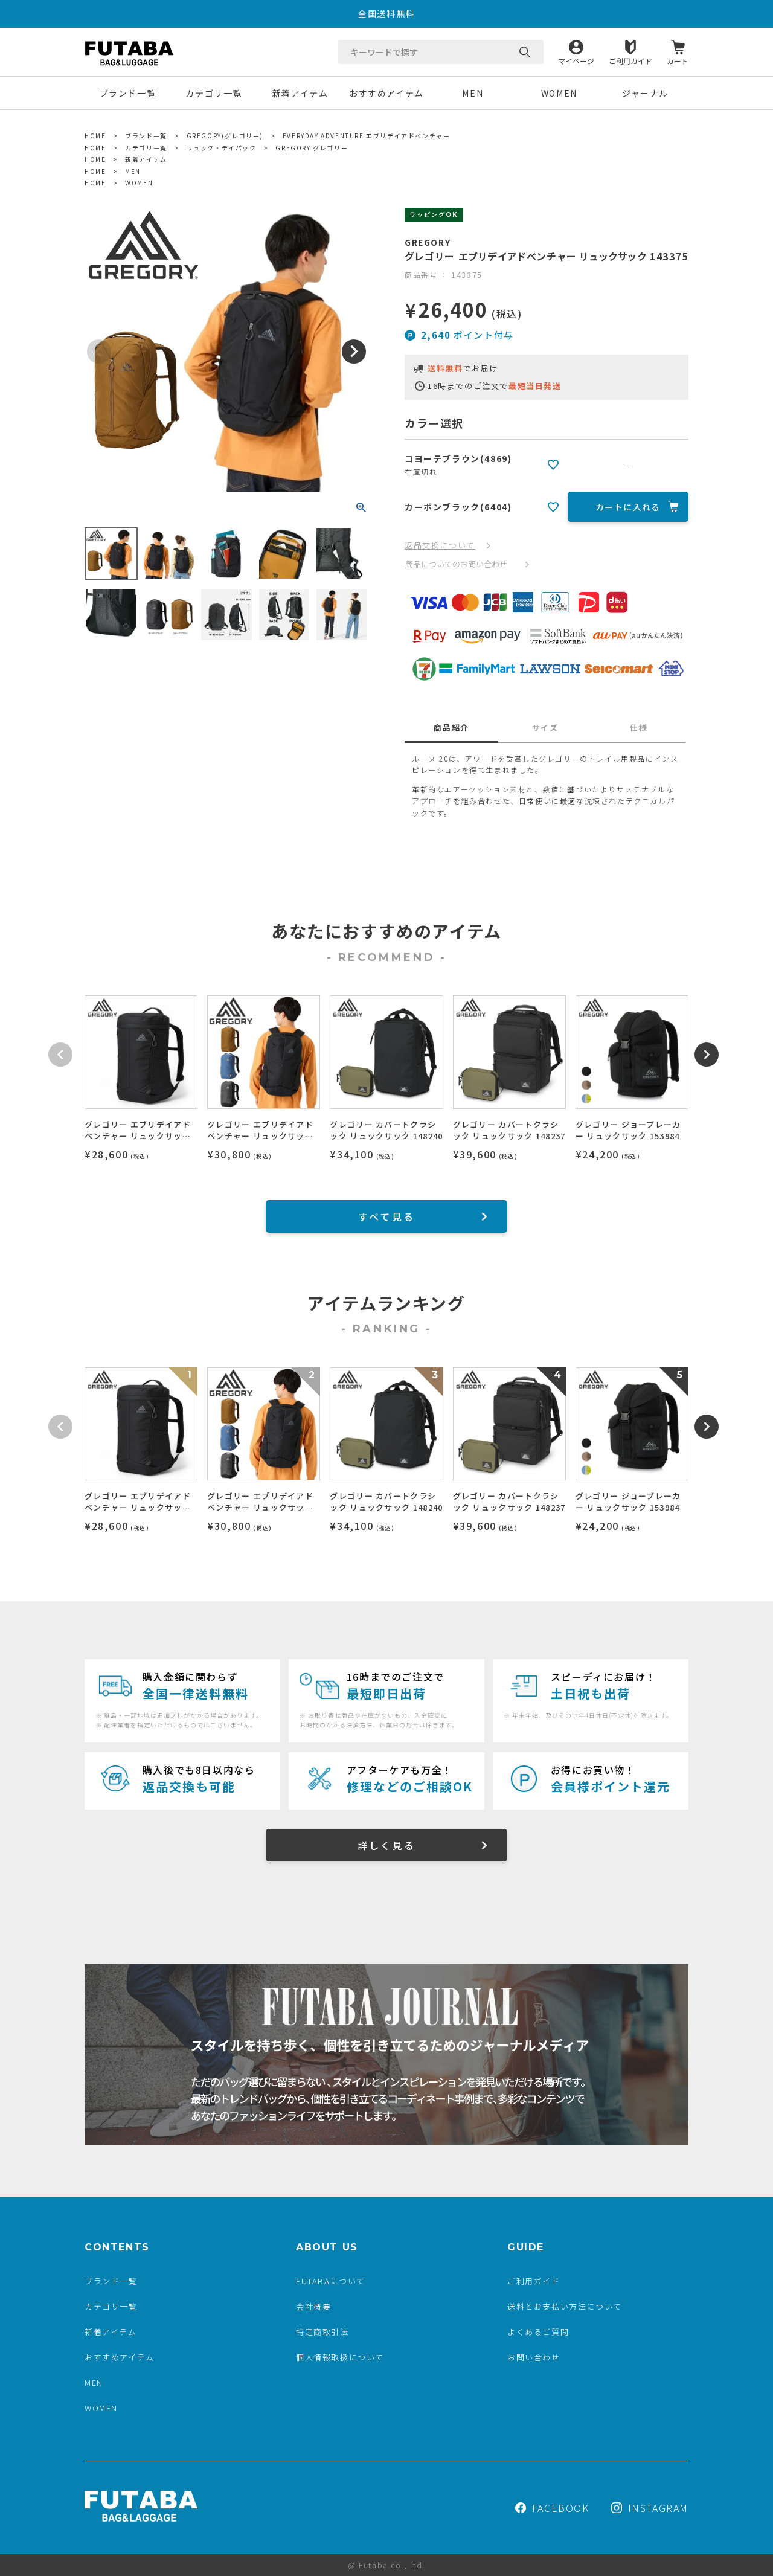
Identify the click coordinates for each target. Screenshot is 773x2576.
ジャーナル (645, 93)
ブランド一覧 (128, 93)
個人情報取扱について (340, 2357)
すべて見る (386, 1216)
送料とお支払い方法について (564, 2306)
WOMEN (559, 93)
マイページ (576, 60)
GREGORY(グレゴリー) (225, 135)
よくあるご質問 (538, 2331)
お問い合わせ (533, 2357)
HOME (95, 135)
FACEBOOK (552, 2508)
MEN (472, 93)
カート (677, 60)
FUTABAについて (330, 2281)
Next (354, 351)
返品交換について (440, 545)
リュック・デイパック (222, 147)
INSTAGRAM (649, 2508)
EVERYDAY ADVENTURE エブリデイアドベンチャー (367, 135)
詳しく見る (386, 1845)
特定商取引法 (322, 2331)
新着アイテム (300, 93)
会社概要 (313, 2306)
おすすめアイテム (386, 93)
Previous (99, 351)
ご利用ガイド (630, 60)
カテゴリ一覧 (213, 93)
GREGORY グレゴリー (311, 147)
